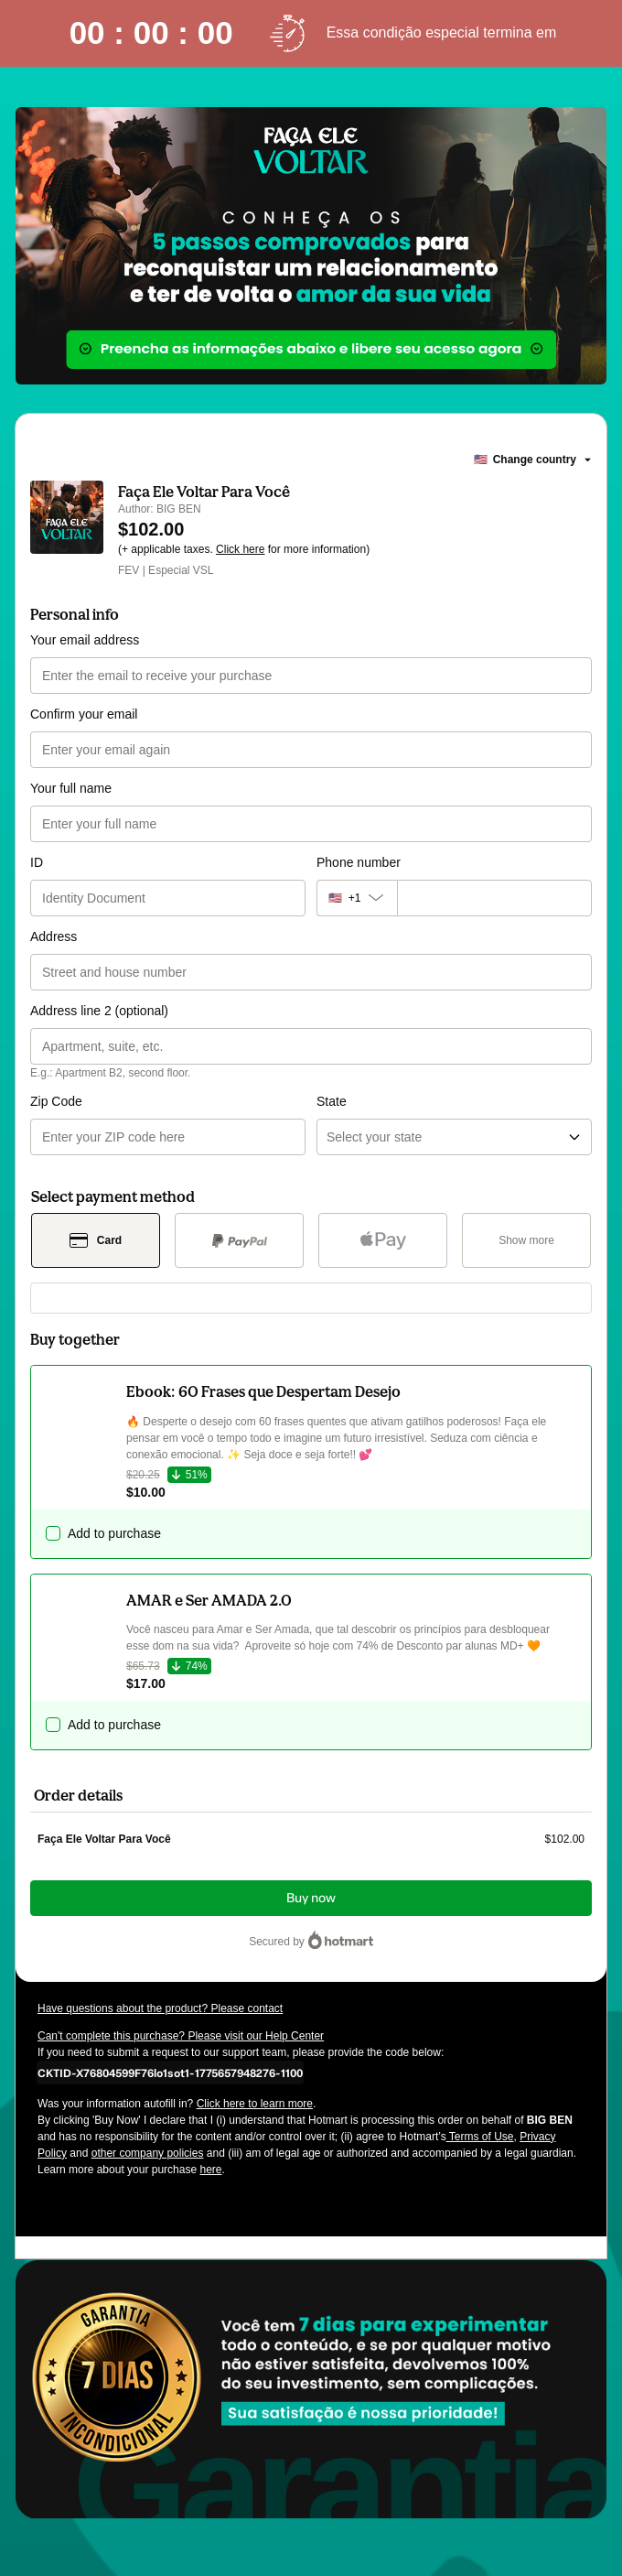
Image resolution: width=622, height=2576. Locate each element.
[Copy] (170, 2072)
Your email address (84, 640)
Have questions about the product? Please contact (160, 2008)
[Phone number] (494, 898)
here (210, 2169)
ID (36, 862)
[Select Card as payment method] (95, 1240)
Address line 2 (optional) (99, 1010)
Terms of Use (480, 2136)
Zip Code (56, 1101)
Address (53, 936)
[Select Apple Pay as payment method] (382, 1240)
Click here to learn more (255, 2103)
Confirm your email (83, 714)
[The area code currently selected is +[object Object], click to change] (356, 898)
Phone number (358, 862)
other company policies (147, 2153)
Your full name (71, 788)
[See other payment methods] (526, 1240)
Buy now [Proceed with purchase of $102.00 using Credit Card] (311, 1898)
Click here (240, 549)
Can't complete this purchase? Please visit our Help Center (181, 2035)
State (331, 1101)
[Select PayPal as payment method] (239, 1240)
